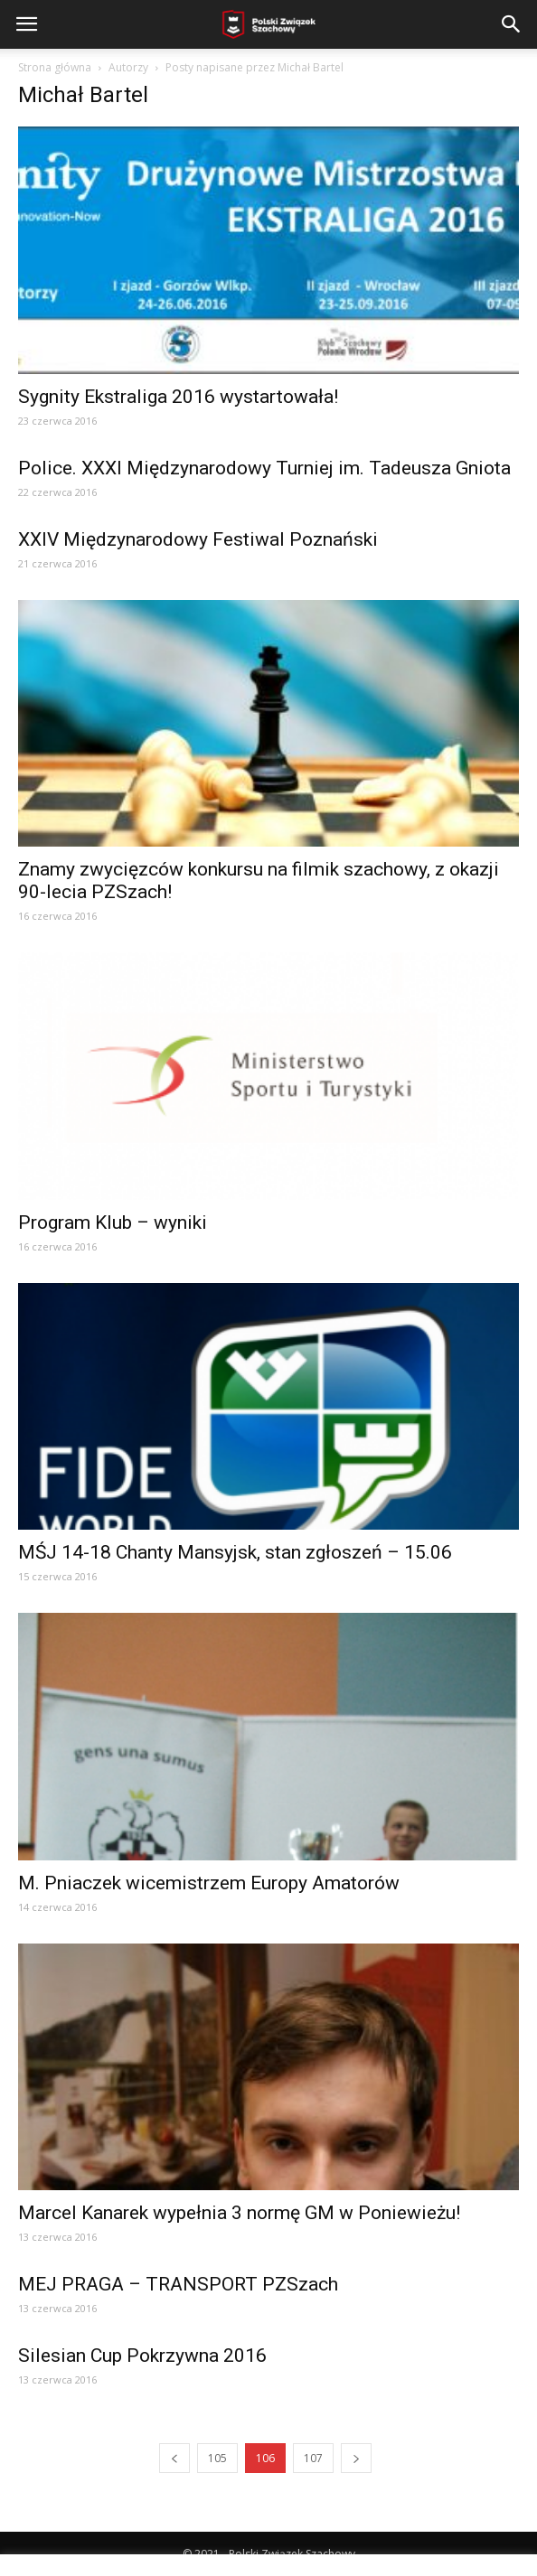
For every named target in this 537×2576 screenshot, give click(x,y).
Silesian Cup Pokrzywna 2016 (142, 2355)
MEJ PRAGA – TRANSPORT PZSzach (178, 2284)
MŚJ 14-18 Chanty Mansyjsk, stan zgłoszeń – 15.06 (235, 1552)
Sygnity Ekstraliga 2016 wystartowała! (178, 396)
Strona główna (54, 67)
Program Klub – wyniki (112, 1222)
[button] (511, 24)
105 (217, 2458)
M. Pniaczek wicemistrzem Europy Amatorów (209, 1883)
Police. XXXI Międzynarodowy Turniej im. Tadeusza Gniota (264, 468)
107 (313, 2458)
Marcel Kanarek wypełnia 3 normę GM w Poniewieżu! (239, 2213)
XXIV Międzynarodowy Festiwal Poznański (198, 539)
